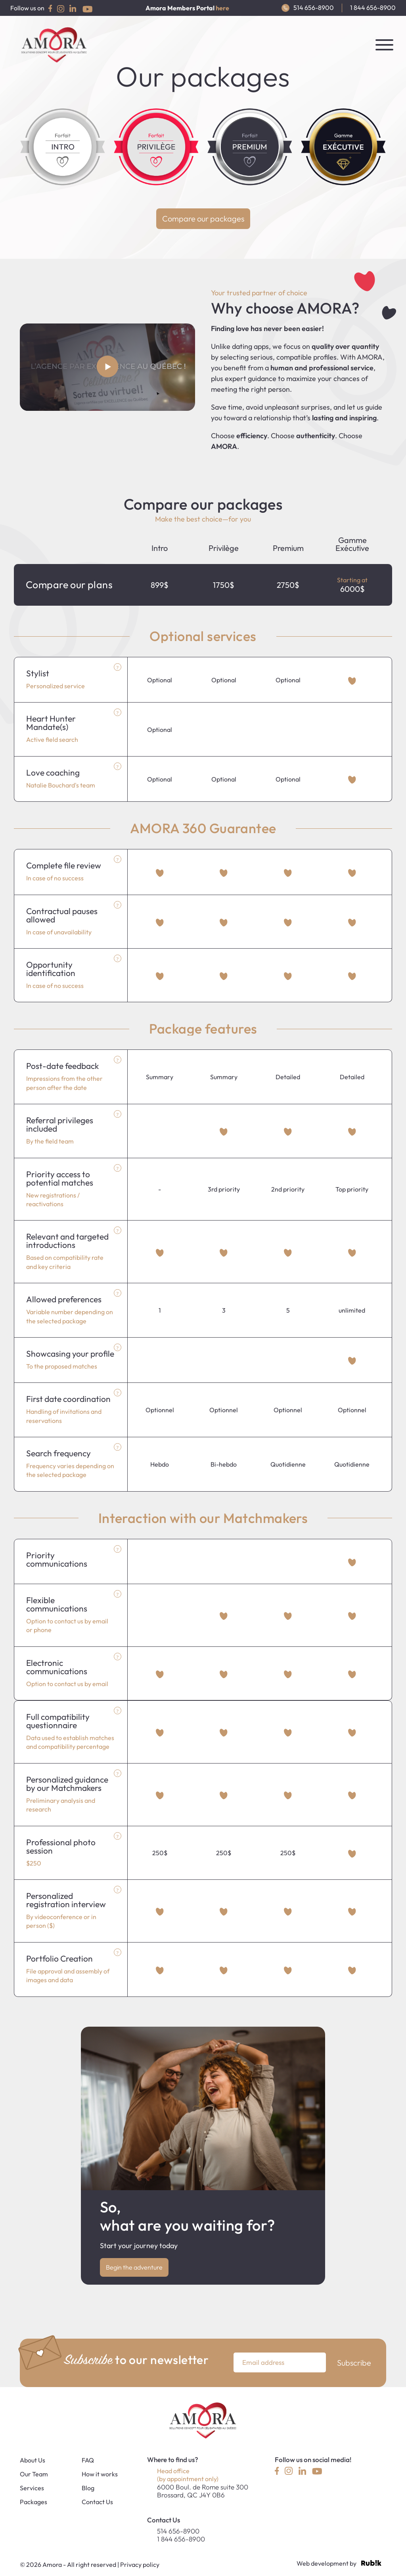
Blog (88, 2488)
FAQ (88, 2460)
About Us (32, 2460)
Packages (33, 2502)
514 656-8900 (308, 8)
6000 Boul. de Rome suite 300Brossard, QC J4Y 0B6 (202, 2491)
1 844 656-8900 (373, 8)
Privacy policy (139, 2564)
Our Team (34, 2474)
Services (32, 2488)
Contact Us (97, 2502)
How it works (100, 2474)
